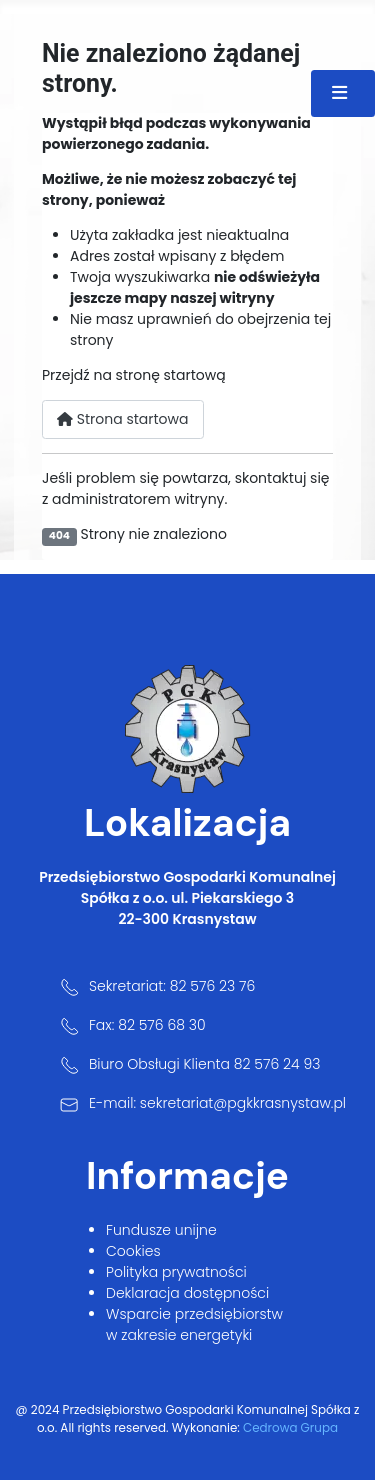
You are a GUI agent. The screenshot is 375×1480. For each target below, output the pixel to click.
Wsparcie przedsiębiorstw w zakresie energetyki (194, 1324)
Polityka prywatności (176, 1272)
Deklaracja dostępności (187, 1293)
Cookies (133, 1251)
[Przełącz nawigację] (343, 93)
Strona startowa (123, 419)
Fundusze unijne (161, 1230)
